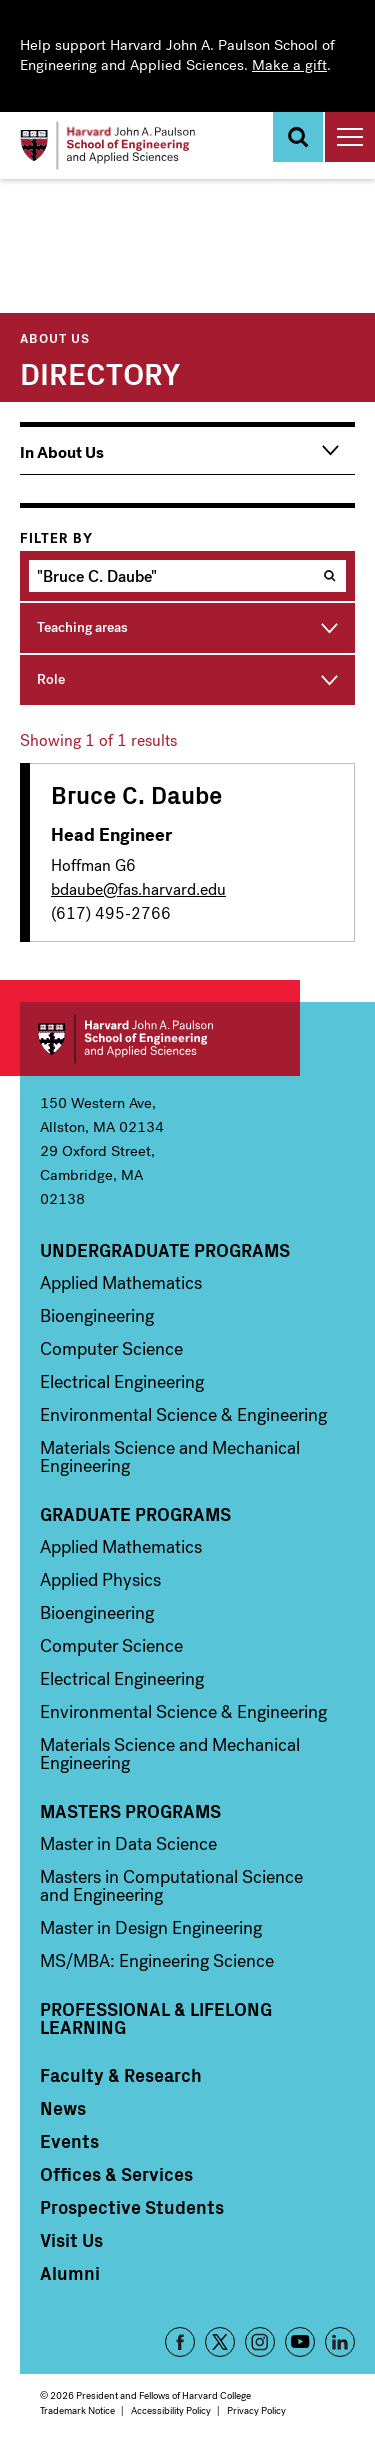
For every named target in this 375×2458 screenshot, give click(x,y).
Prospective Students (132, 2207)
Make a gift (289, 65)
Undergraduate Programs (165, 1250)
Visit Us (71, 2240)
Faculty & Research (121, 2075)
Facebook (180, 2342)
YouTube (300, 2342)
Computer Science (111, 1349)
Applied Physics (100, 1580)
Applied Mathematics (121, 1283)
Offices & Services (116, 2174)
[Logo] (107, 145)
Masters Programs (130, 1811)
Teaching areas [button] (82, 627)
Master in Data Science (128, 1844)
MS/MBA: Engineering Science (157, 1961)
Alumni (70, 2273)
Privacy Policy (256, 2410)
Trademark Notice (77, 2410)
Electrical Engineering (122, 1382)
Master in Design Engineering (151, 1928)
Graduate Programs (135, 1514)
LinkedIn (340, 2342)
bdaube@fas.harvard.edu (138, 889)
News (63, 2108)
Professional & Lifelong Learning (156, 2018)
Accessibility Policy (171, 2410)
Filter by (56, 539)
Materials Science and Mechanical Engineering (170, 1457)
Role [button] (51, 679)
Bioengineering (97, 1316)
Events (69, 2141)
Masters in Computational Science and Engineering (171, 1886)
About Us (55, 337)
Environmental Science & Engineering (183, 1415)
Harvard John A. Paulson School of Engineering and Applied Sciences (160, 1039)
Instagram (260, 2342)
